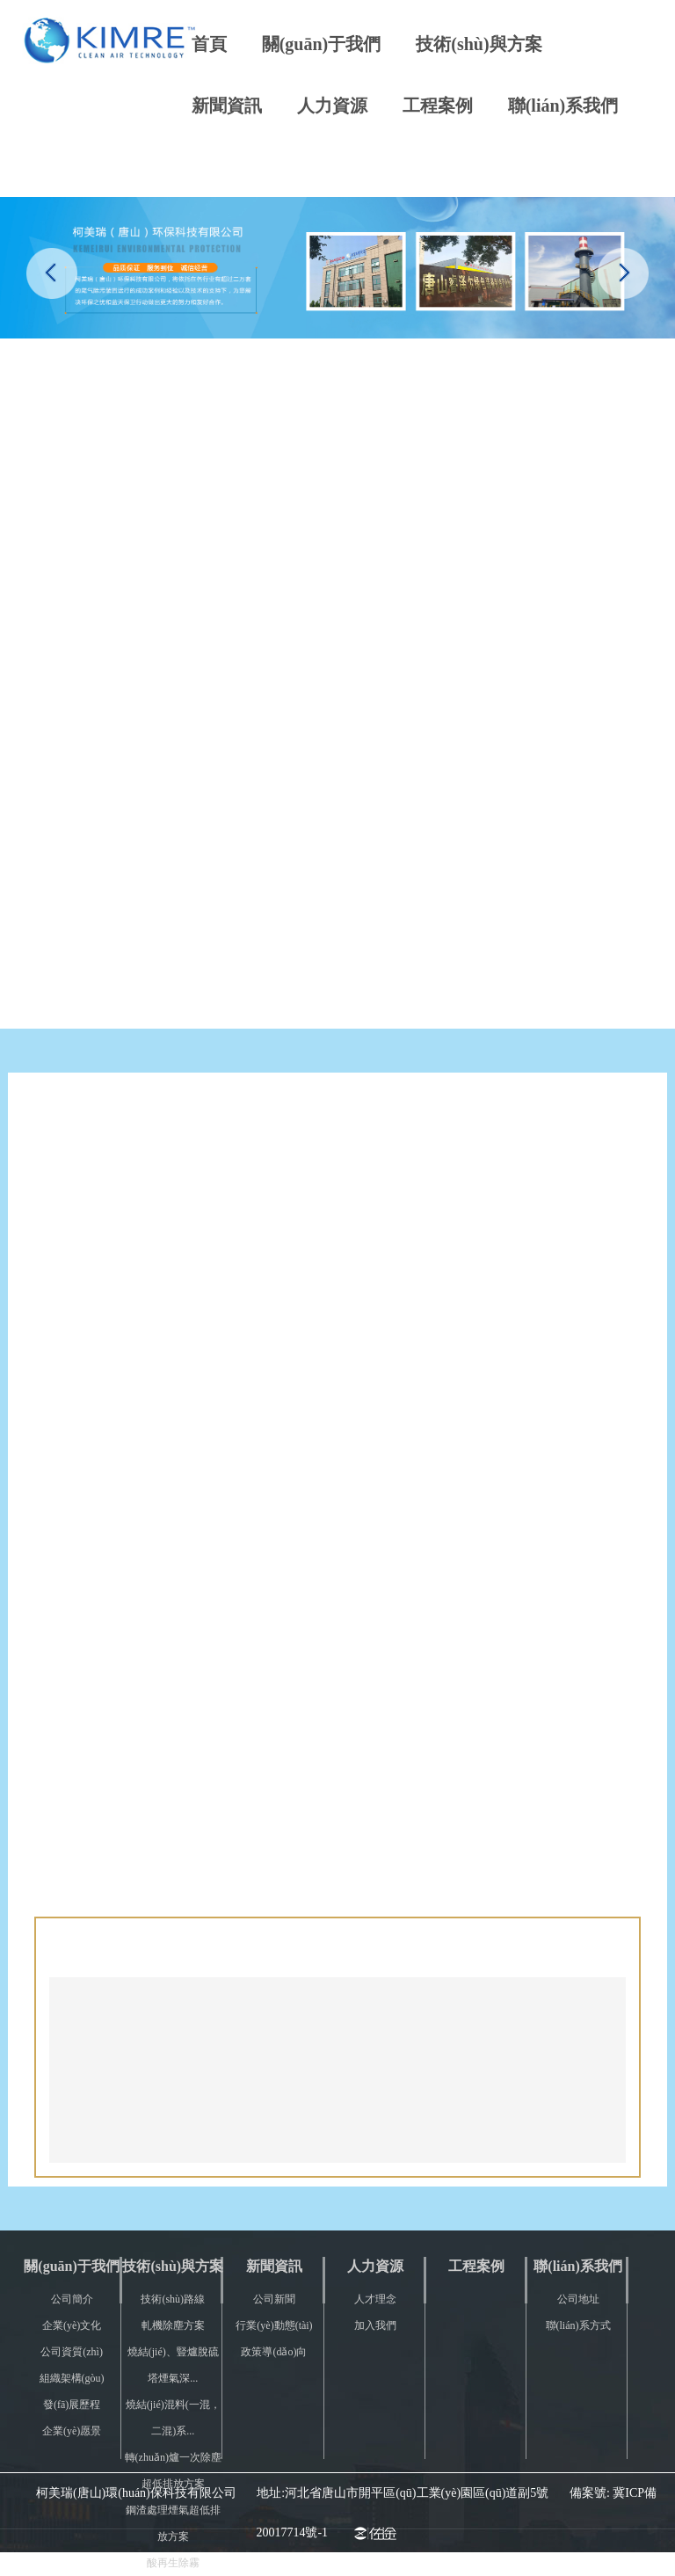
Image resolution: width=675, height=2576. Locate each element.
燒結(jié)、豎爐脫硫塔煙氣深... (173, 2365)
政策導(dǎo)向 (274, 2352)
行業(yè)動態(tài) (274, 2325)
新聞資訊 (227, 105)
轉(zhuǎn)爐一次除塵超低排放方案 (173, 2470)
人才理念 (375, 2299)
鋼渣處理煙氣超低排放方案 (173, 2523)
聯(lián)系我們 (563, 105)
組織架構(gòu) (72, 2378)
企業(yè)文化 (71, 2325)
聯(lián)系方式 (578, 2325)
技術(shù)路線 (173, 2299)
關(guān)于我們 (321, 44)
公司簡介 (72, 2299)
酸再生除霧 (173, 2563)
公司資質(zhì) (71, 2352)
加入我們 (375, 2325)
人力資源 (332, 105)
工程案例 (438, 105)
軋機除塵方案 (173, 2325)
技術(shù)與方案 (478, 44)
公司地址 (578, 2299)
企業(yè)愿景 (71, 2431)
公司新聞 (274, 2299)
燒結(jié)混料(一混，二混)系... (173, 2417)
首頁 (209, 44)
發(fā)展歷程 (71, 2404)
